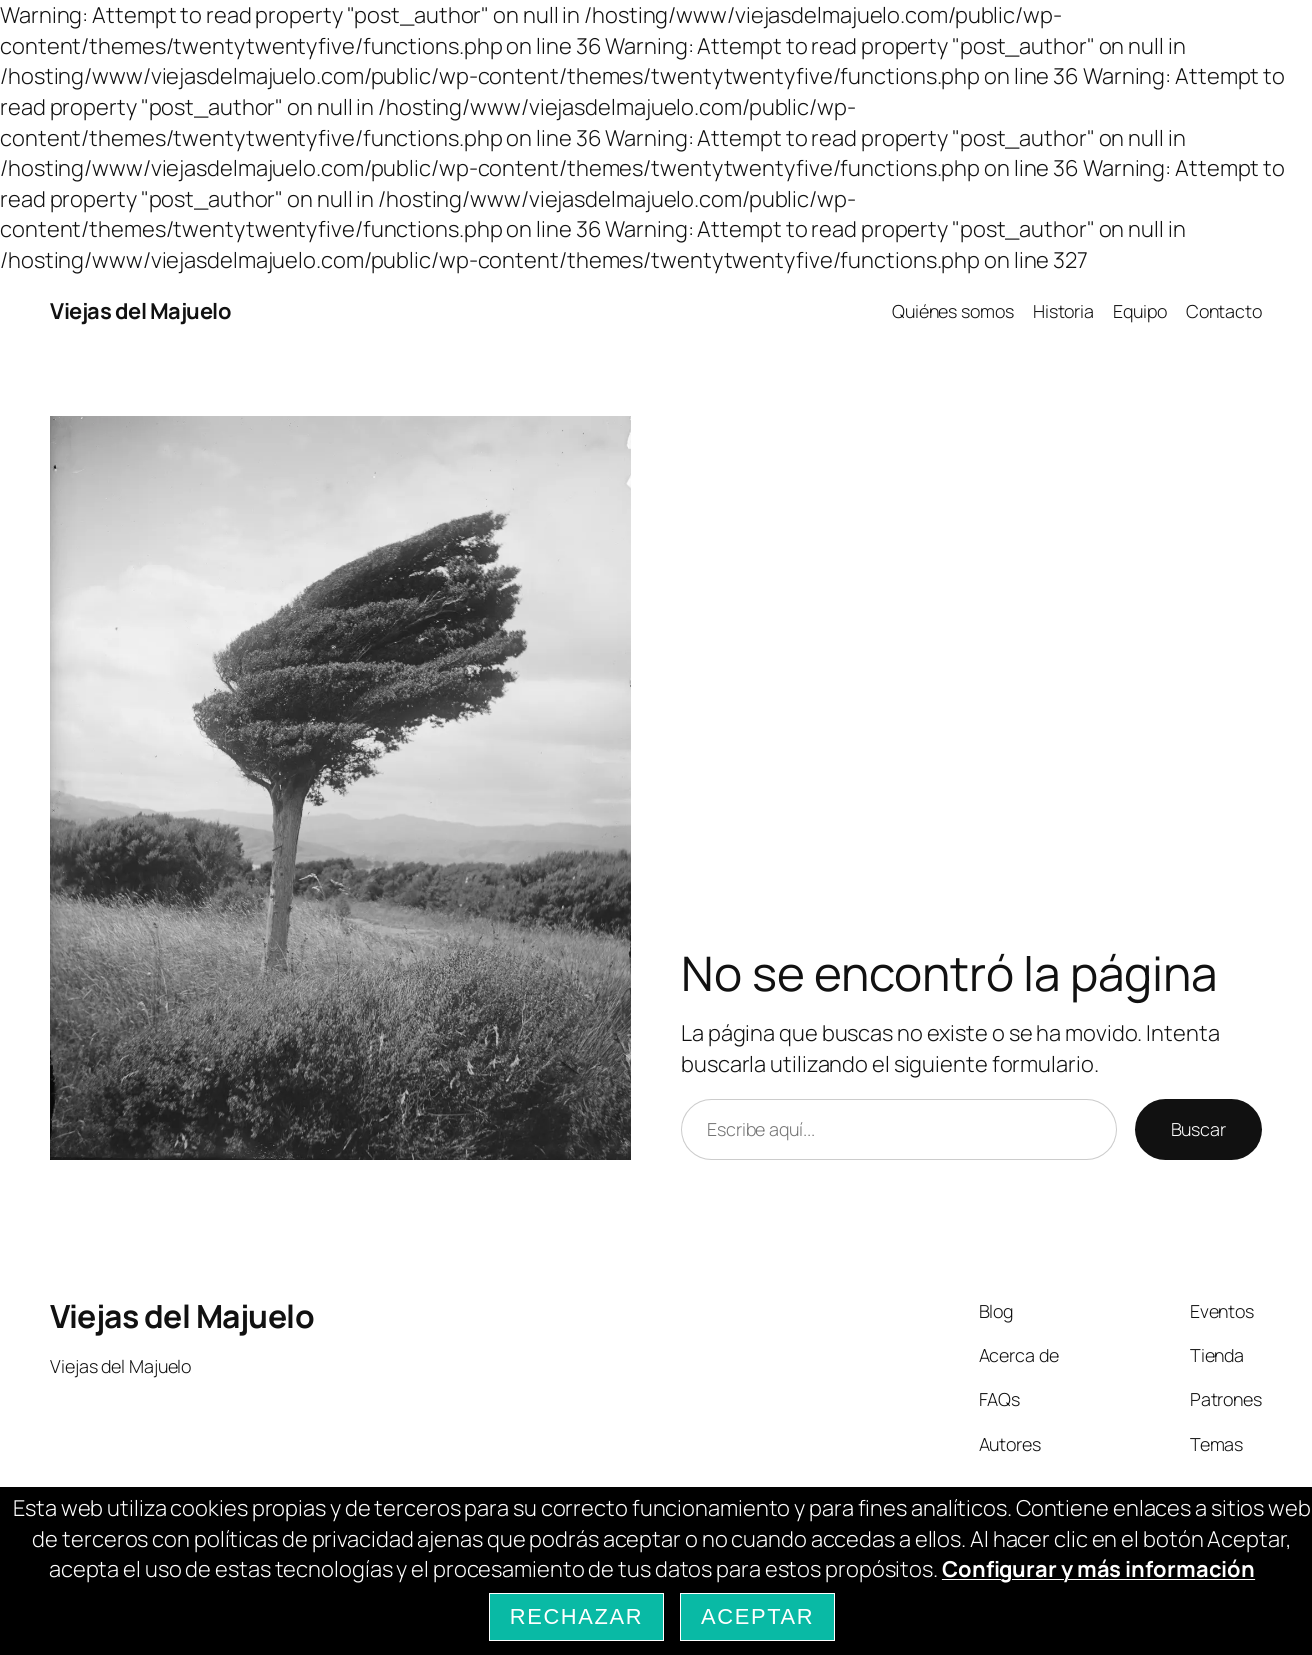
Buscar (1198, 1129)
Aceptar (757, 1616)
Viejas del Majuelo (140, 311)
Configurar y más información (1098, 1569)
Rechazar (576, 1616)
